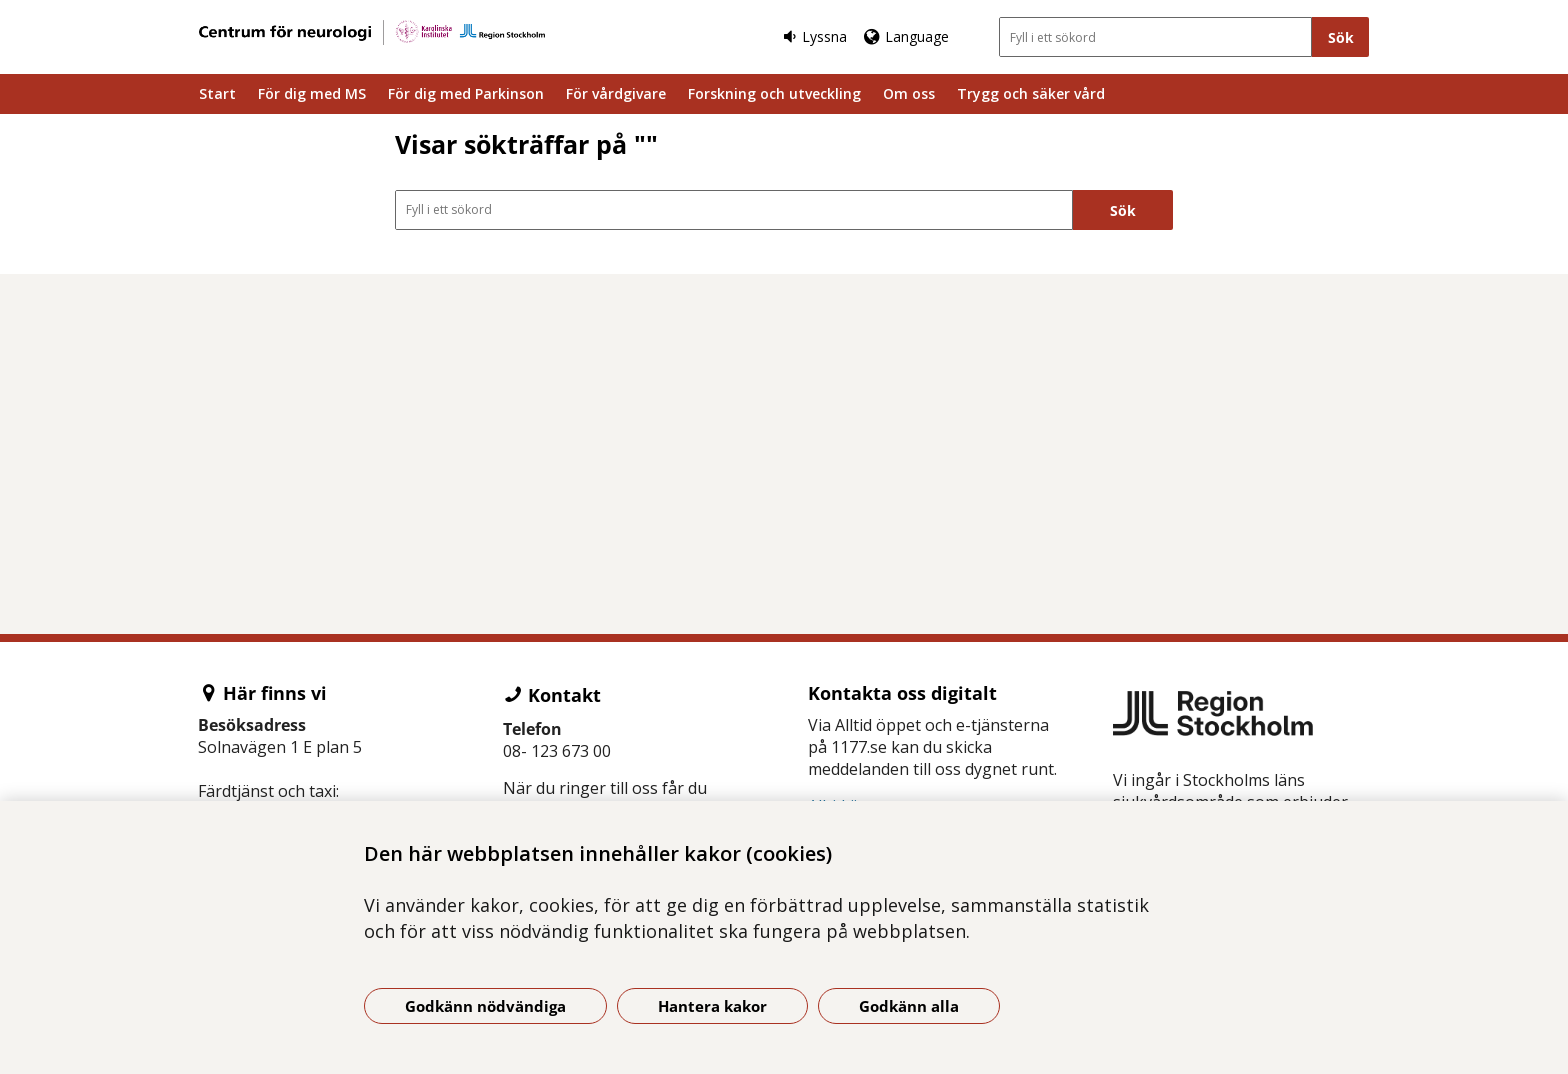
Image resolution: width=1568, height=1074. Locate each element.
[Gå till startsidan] (372, 32)
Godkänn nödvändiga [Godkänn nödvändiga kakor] (485, 1006)
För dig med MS (312, 93)
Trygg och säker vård (1031, 93)
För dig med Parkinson (466, 93)
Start (217, 93)
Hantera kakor (712, 1006)
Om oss (909, 93)
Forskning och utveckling (774, 93)
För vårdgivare (616, 93)
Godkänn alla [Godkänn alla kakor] (909, 1006)
